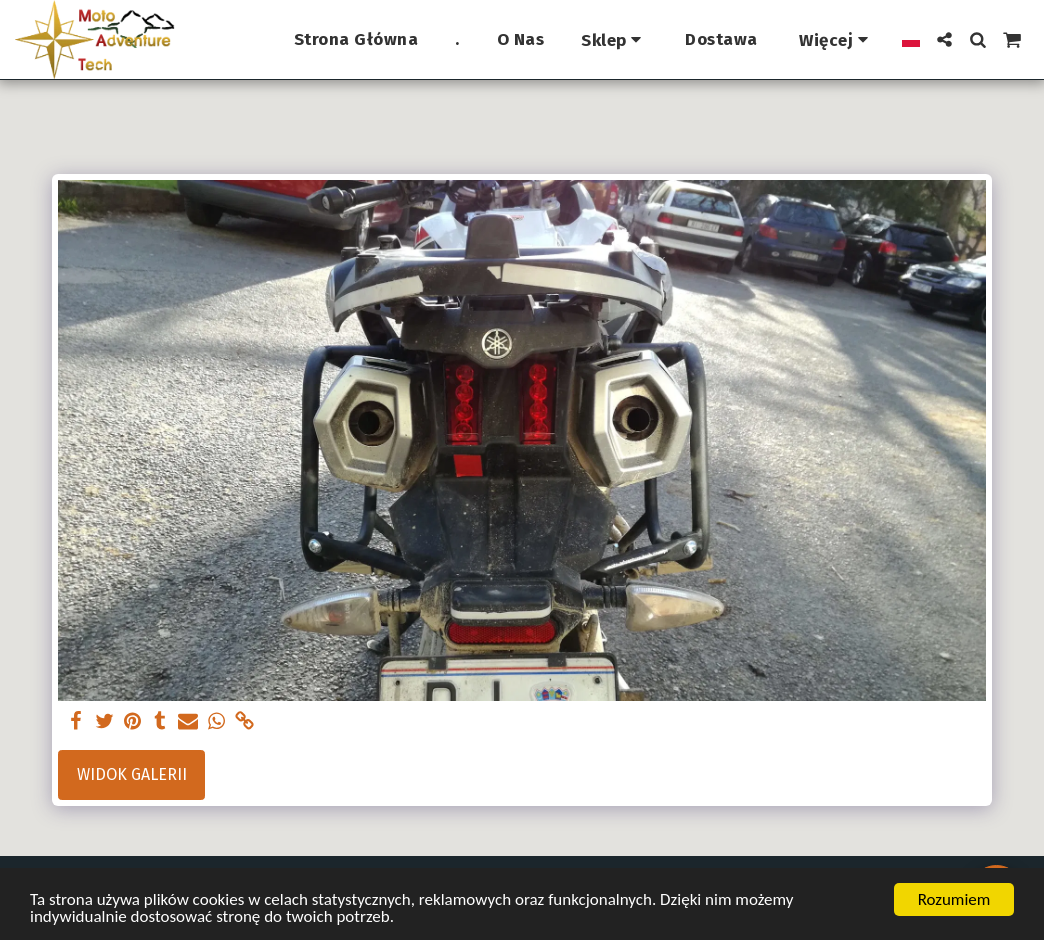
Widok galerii (132, 774)
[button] (944, 39)
